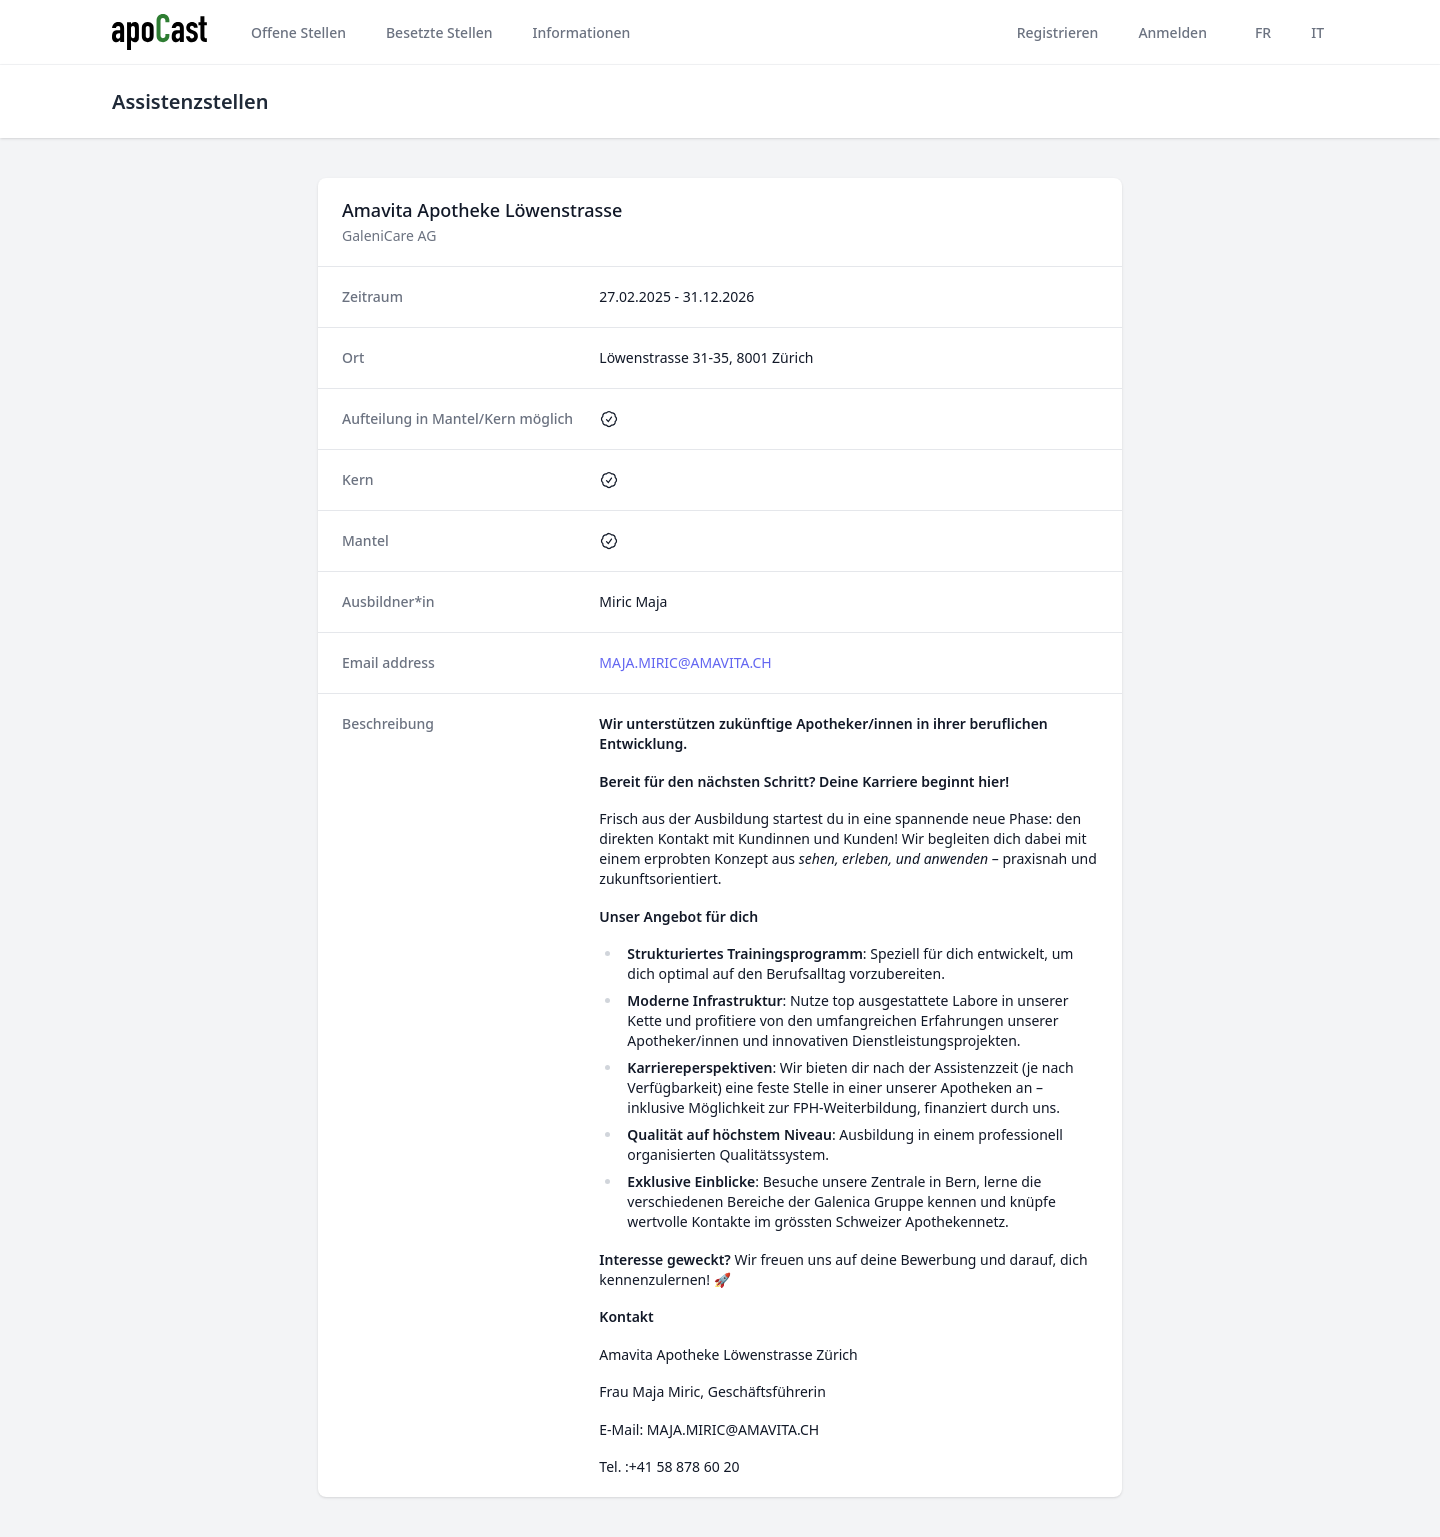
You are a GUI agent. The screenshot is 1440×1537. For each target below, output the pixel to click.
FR (1263, 32)
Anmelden (1172, 32)
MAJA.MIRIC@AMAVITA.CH (685, 662)
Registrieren (1058, 32)
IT (1317, 32)
